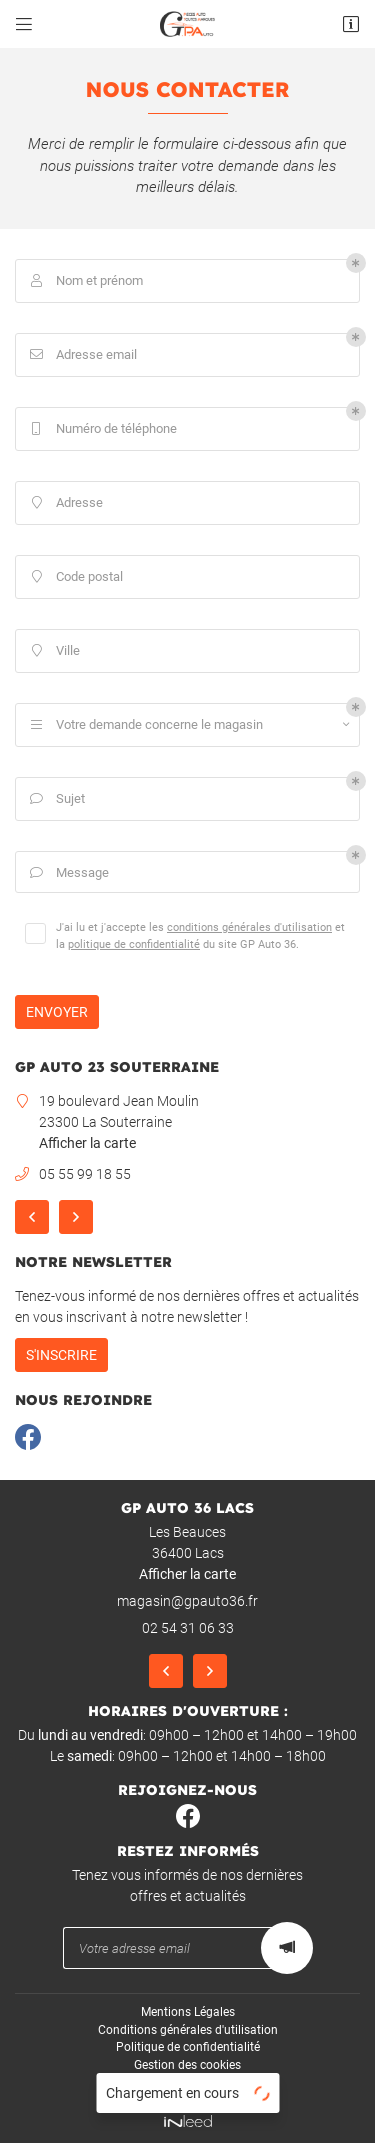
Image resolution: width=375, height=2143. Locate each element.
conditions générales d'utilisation (249, 927)
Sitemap (187, 2083)
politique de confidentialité (134, 944)
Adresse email (81, 355)
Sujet (55, 799)
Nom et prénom (84, 281)
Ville (53, 651)
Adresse (64, 503)
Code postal (74, 577)
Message (67, 873)
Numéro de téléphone (101, 429)
